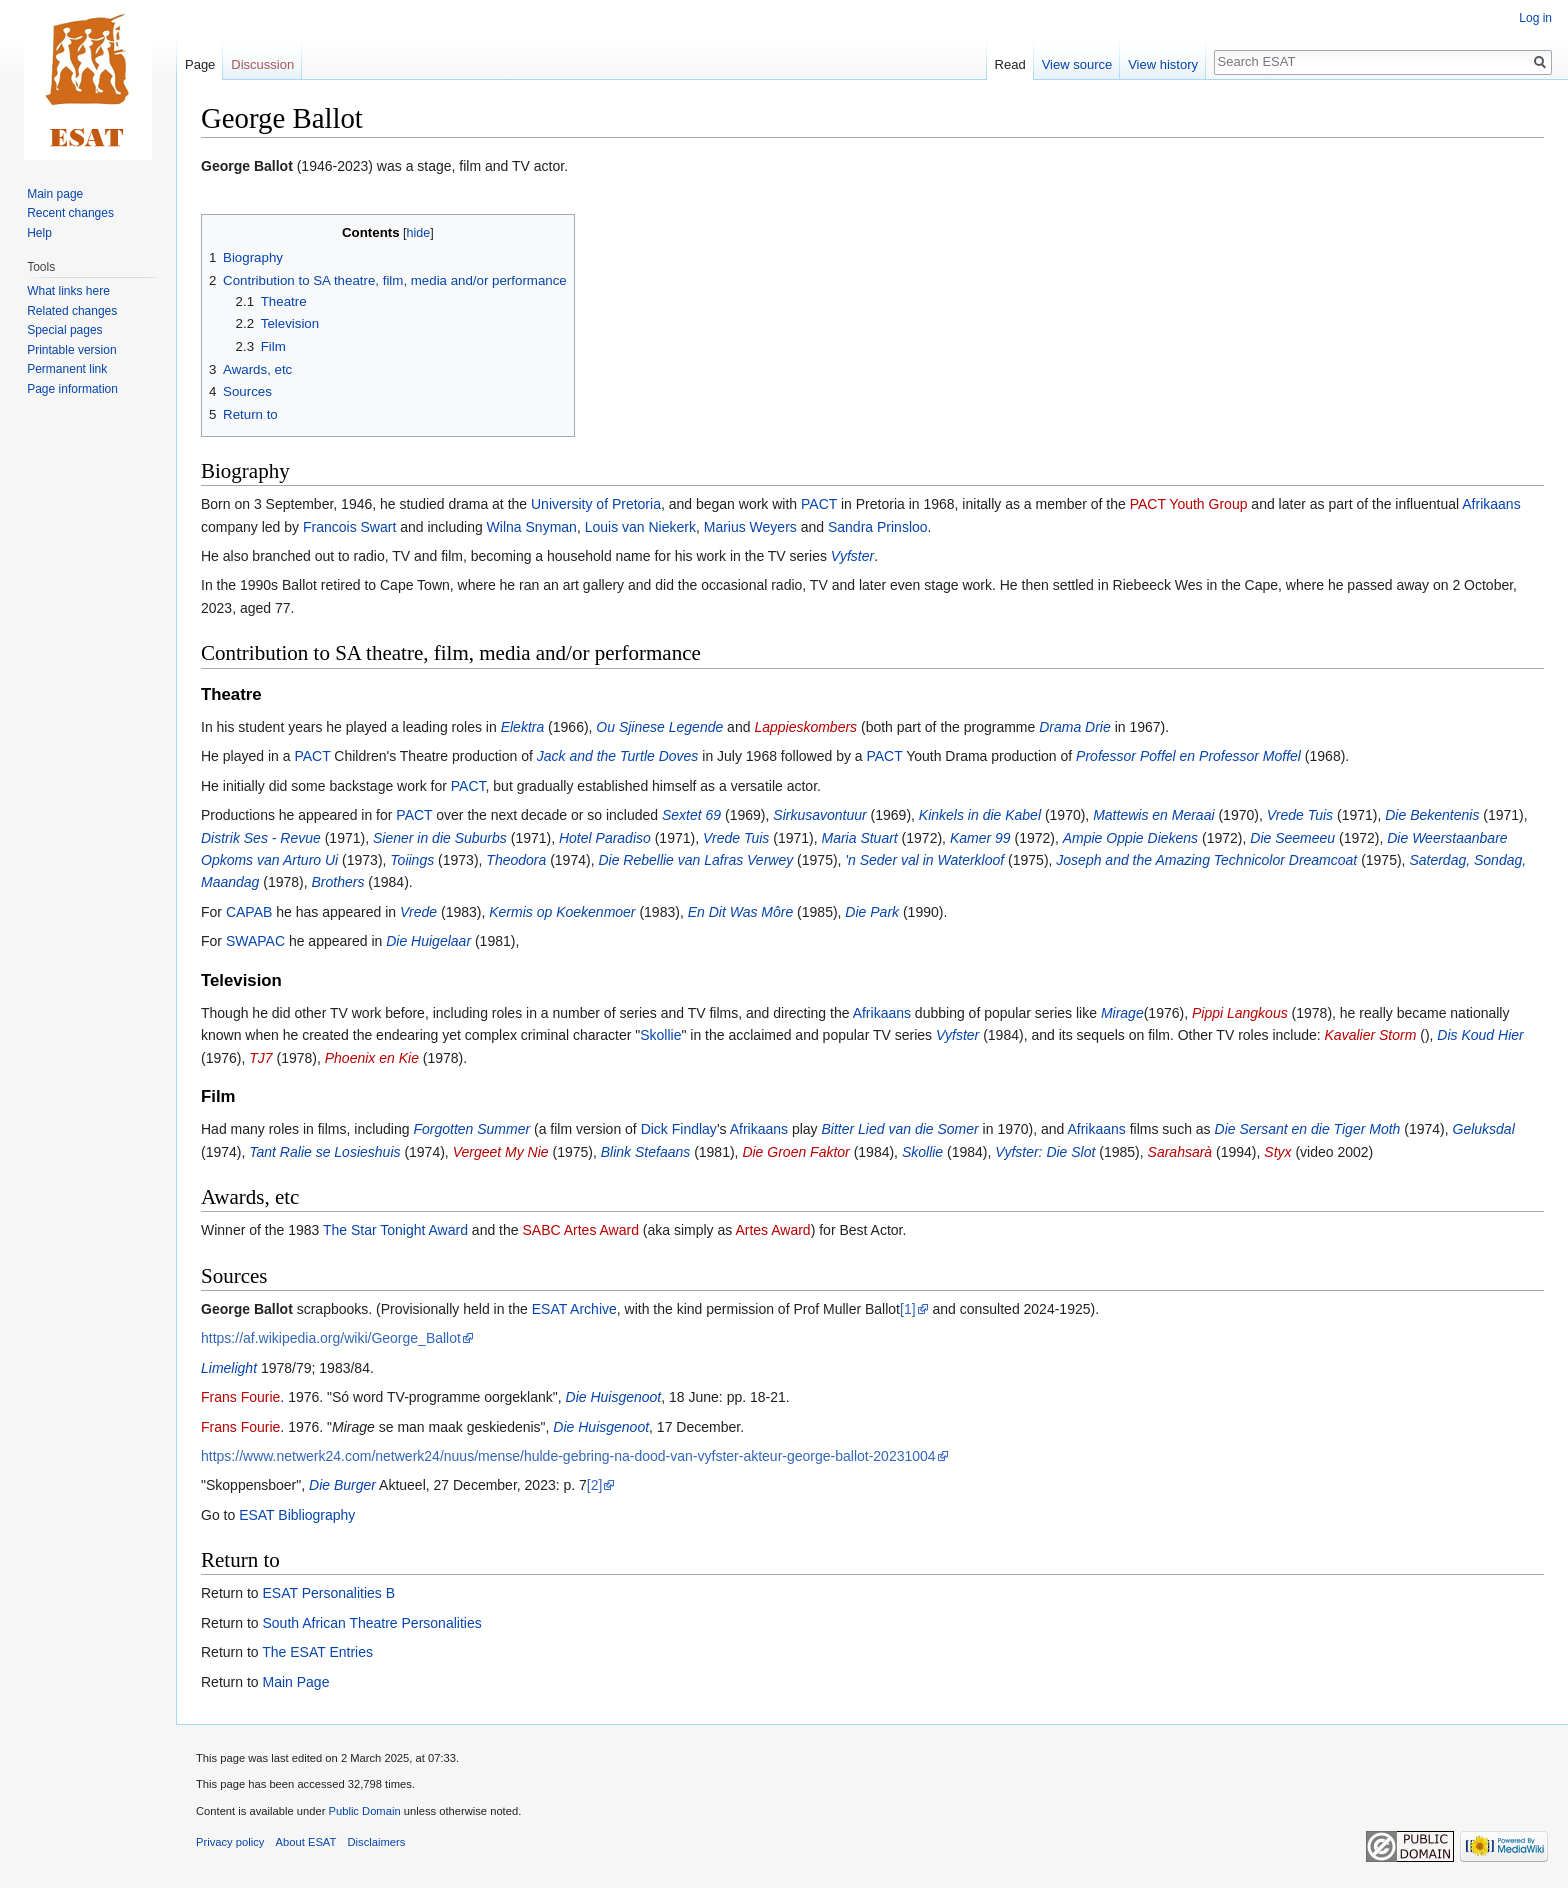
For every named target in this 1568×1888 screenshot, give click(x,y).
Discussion (262, 64)
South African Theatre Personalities (371, 1623)
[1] (908, 1309)
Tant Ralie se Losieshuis (324, 1152)
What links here (68, 291)
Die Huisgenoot (614, 1397)
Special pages (64, 330)
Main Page (295, 1682)
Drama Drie (1075, 727)
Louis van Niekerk (640, 527)
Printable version (71, 350)
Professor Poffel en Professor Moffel (1188, 756)
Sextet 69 (691, 815)
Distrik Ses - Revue (261, 838)
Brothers (338, 882)
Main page (55, 194)
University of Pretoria (596, 504)
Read (1010, 64)
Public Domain (364, 1811)
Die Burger (342, 1485)
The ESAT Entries (317, 1652)
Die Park (872, 912)
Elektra (523, 727)
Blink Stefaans (646, 1152)
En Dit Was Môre (741, 912)
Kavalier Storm (1371, 1035)
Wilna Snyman (532, 527)
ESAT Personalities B (328, 1593)
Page (200, 64)
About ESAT (306, 1842)
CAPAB (249, 912)
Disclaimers (377, 1842)
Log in (1535, 18)
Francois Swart (349, 527)
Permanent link (67, 369)
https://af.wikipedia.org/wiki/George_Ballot (331, 1338)
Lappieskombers (805, 727)
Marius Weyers (750, 527)
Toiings (412, 860)
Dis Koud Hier (1480, 1035)
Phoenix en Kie (372, 1058)
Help (39, 233)
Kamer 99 (980, 838)
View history (1163, 64)
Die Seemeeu (1292, 838)
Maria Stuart (859, 838)
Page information (72, 389)
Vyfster (852, 556)
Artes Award (772, 1230)
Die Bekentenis (1432, 815)
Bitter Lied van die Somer (900, 1129)
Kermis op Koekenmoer (562, 912)
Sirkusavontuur (819, 815)
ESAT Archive (574, 1309)
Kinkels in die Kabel (980, 815)
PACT (819, 504)
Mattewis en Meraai (1153, 815)
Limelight (229, 1368)
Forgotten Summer (471, 1129)
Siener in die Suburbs (440, 838)
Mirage (1122, 1013)
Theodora (516, 860)
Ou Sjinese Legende (659, 727)
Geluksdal (1484, 1129)
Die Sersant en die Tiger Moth (1308, 1129)
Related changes (72, 311)
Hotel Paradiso (605, 838)
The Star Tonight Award (395, 1230)
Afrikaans (1491, 504)
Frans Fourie (240, 1397)
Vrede (418, 912)
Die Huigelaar (428, 941)
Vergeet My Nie (501, 1152)
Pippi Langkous (1240, 1013)
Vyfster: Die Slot (1045, 1152)
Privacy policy (230, 1842)
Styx (1277, 1152)
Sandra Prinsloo (878, 527)
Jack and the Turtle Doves (618, 756)
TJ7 (260, 1058)
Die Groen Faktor (795, 1152)
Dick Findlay (679, 1129)
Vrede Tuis (1300, 815)
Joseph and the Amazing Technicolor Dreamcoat (1206, 860)
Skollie (660, 1035)
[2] (595, 1485)
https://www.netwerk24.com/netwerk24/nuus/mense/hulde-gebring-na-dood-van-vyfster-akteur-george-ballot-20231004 (568, 1456)
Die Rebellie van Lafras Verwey (695, 860)
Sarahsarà (1180, 1152)
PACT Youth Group (1189, 504)
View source (1077, 64)
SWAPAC (255, 941)
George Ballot (247, 166)
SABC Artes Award (580, 1230)
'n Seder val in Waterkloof (924, 860)
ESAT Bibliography (297, 1515)
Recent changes (70, 213)
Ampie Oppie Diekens (1130, 838)
